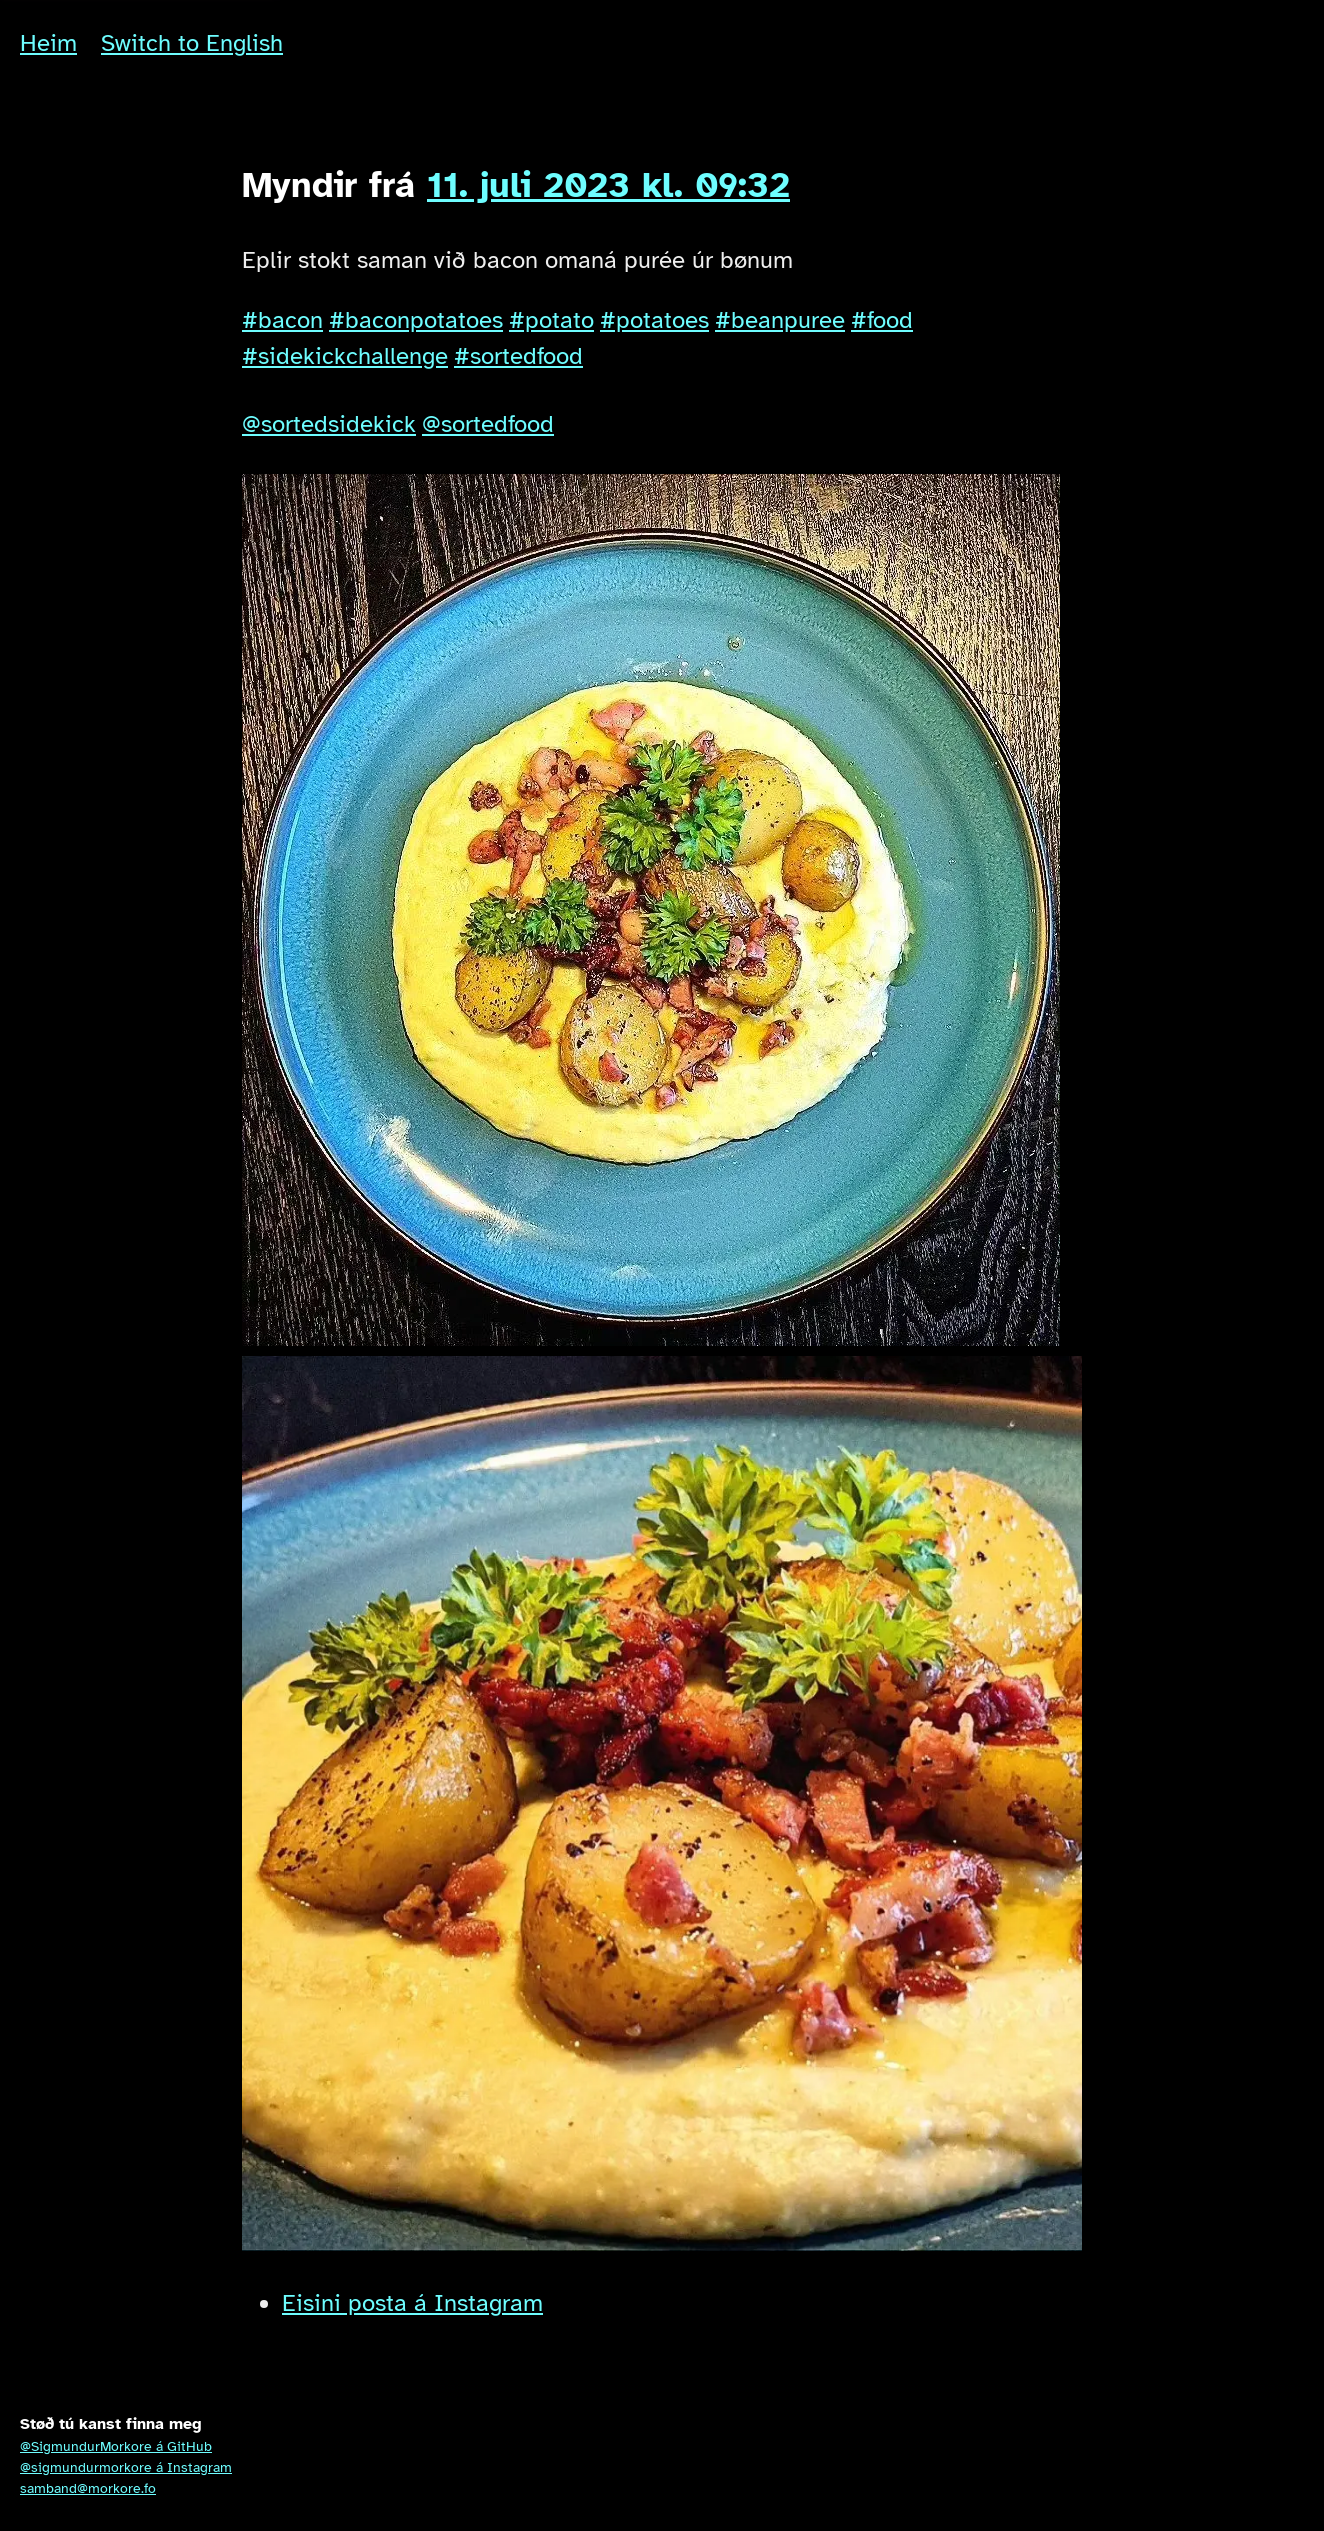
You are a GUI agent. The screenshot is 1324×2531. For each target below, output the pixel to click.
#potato (551, 320)
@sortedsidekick (329, 424)
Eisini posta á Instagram (412, 2303)
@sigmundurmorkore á (126, 2467)
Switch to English (192, 43)
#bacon (282, 320)
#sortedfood (518, 356)
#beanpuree (780, 320)
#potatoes (654, 320)
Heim (48, 43)
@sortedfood (488, 424)
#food (882, 320)
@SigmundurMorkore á (116, 2446)
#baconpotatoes (416, 320)
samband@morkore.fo (88, 2488)
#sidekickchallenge (345, 356)
